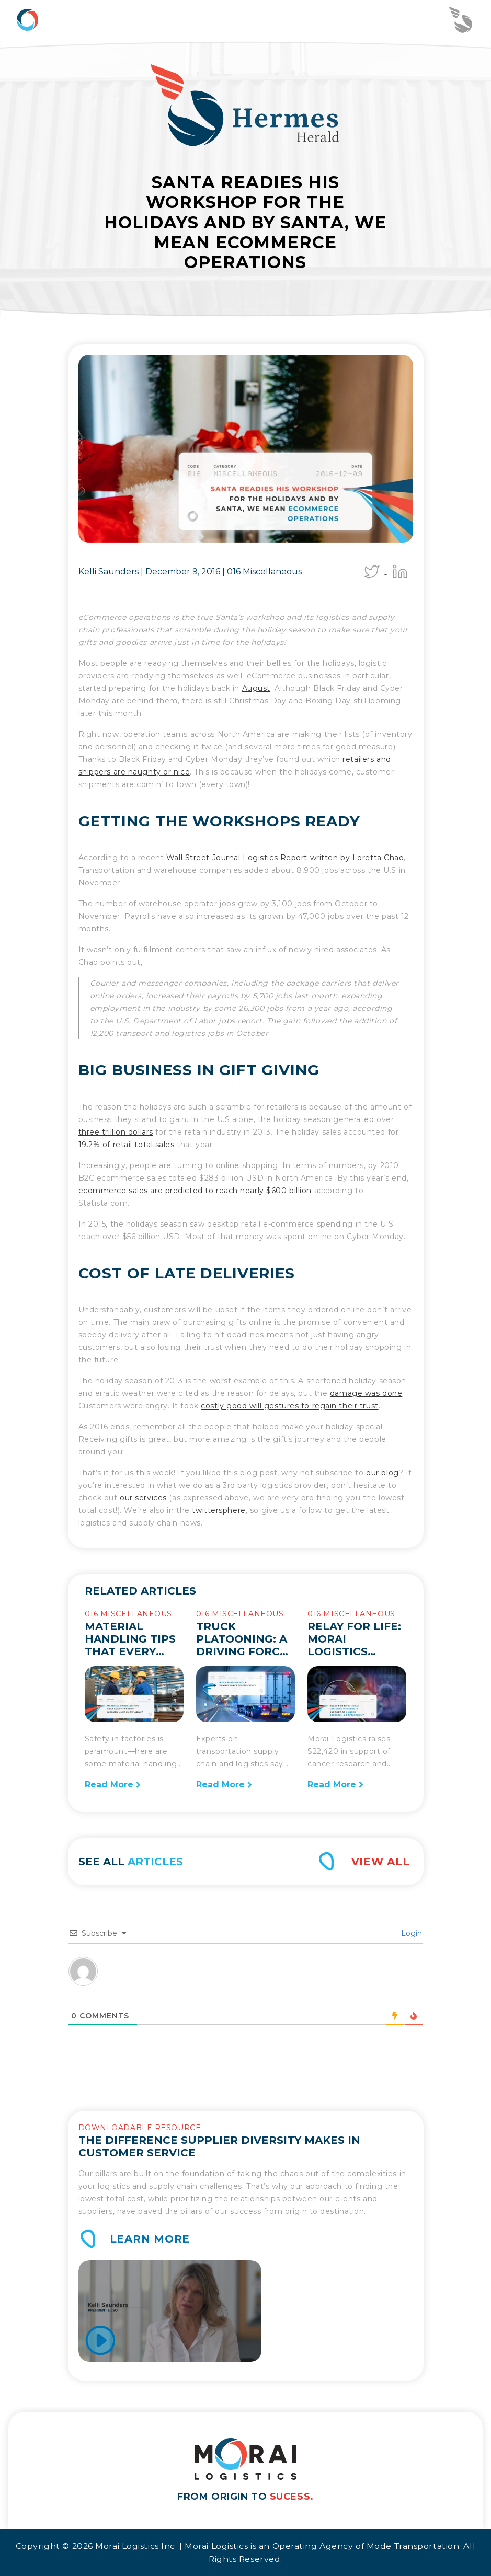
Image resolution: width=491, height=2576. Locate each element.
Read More (113, 1784)
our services (143, 1498)
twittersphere (218, 1510)
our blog (382, 1472)
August (256, 688)
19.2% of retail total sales (126, 1144)
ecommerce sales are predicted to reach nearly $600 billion (195, 1190)
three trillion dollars (115, 1132)
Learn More (150, 2239)
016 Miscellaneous (264, 571)
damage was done (366, 1393)
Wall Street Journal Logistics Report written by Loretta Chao (285, 857)
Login (410, 1933)
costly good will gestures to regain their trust (289, 1406)
